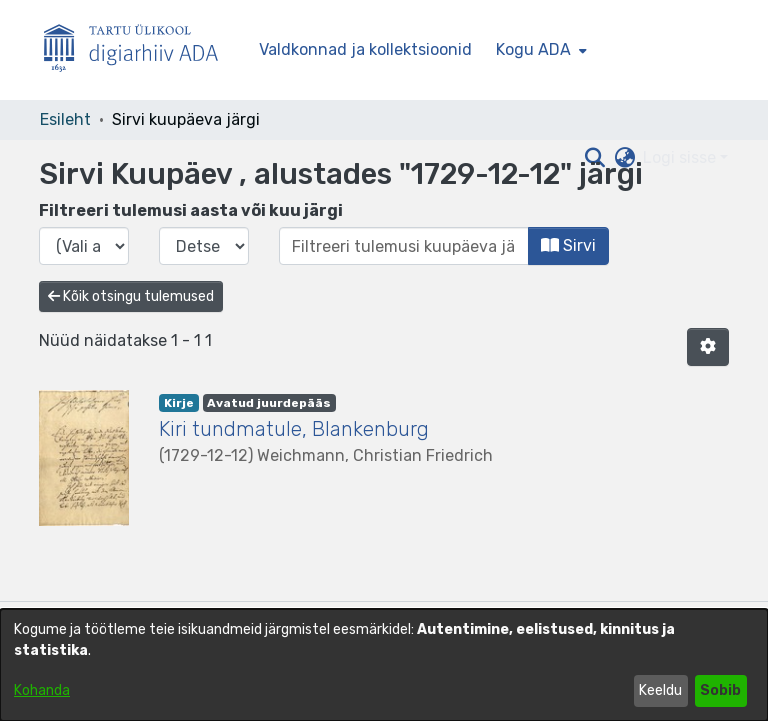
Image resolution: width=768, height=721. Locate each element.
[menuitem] (539, 50)
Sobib (720, 690)
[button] (708, 347)
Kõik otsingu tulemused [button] (131, 296)
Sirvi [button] (568, 245)
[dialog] (384, 665)
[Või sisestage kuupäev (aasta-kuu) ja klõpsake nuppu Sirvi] (404, 246)
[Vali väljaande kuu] (204, 246)
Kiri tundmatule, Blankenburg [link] (294, 429)
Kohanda (42, 690)
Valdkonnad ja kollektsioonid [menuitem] (365, 49)
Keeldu (660, 690)
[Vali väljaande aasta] (84, 246)
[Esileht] (139, 50)
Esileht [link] (65, 119)
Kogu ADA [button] (533, 49)
